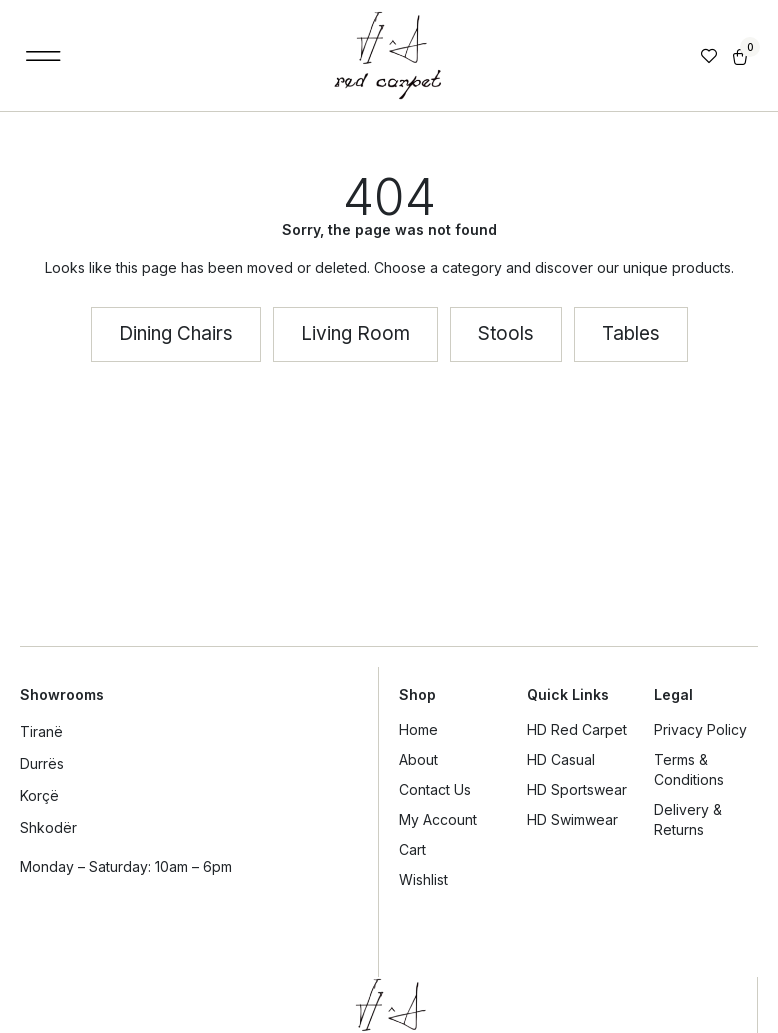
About (418, 759)
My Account (438, 819)
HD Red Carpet (577, 729)
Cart (412, 849)
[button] (43, 55)
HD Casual (561, 759)
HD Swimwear (572, 819)
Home (418, 729)
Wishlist (423, 879)
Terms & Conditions (689, 769)
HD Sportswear (577, 789)
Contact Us (435, 789)
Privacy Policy (700, 729)
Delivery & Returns (688, 819)
